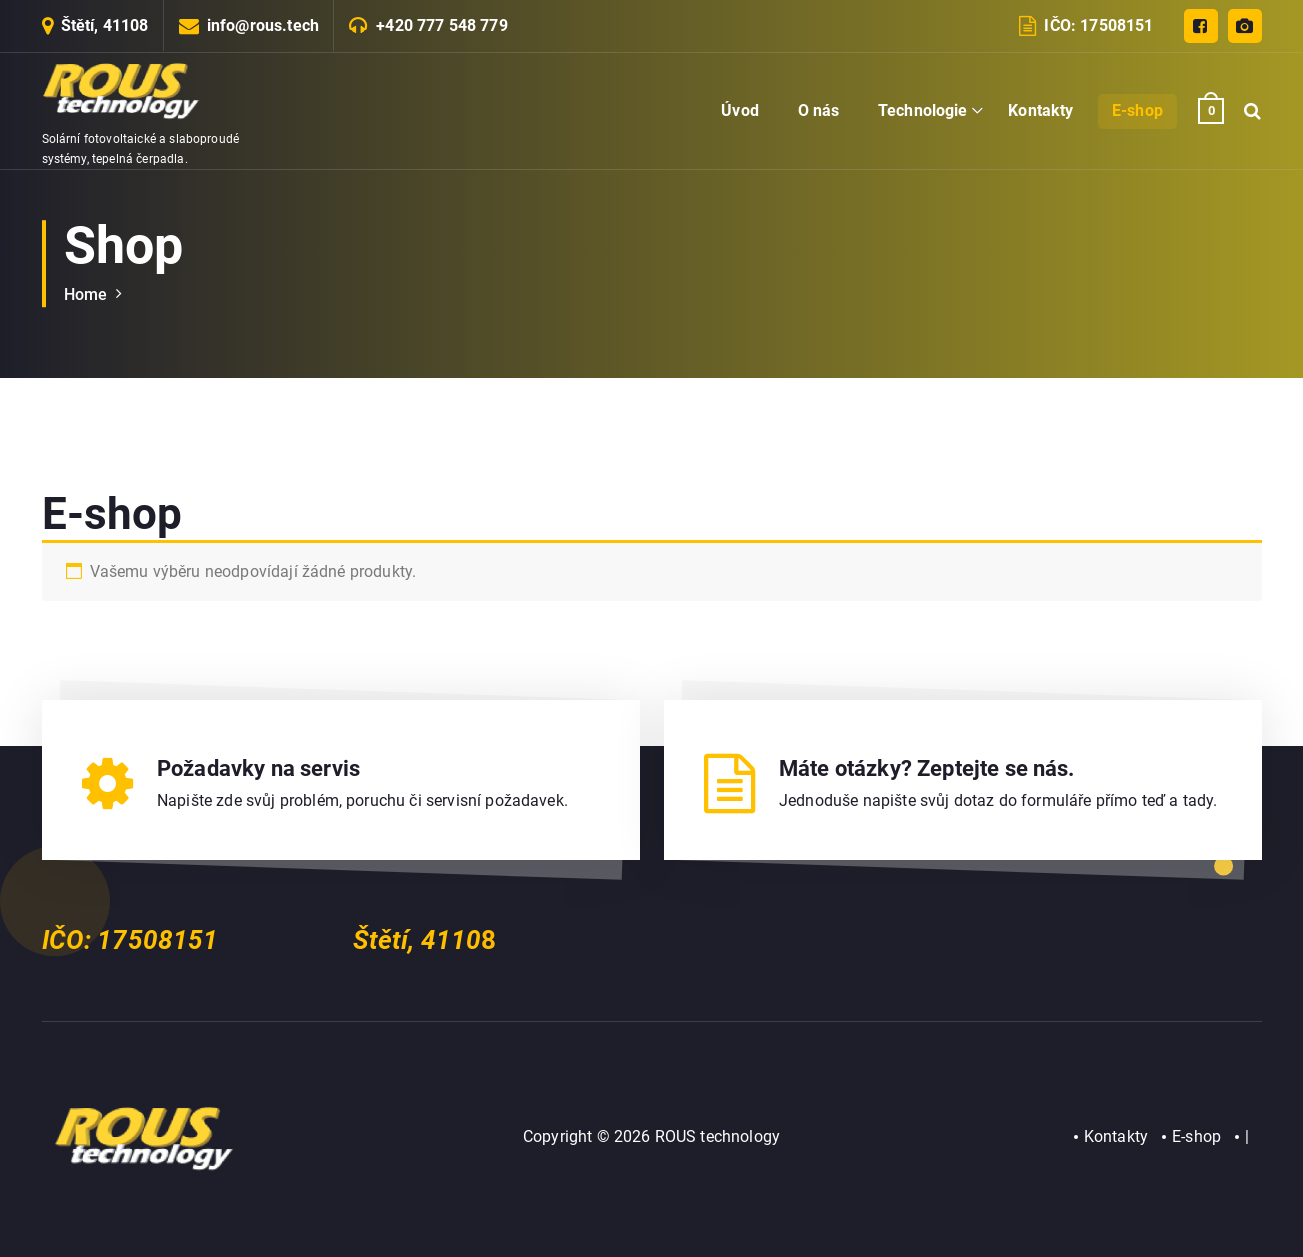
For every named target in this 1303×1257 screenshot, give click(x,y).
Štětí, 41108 (105, 25)
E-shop (1137, 110)
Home (86, 294)
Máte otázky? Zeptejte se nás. (927, 768)
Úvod (740, 110)
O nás (819, 110)
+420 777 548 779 (442, 25)
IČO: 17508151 (1098, 25)
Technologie (923, 110)
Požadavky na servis (258, 768)
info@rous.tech (263, 25)
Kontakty (1040, 110)
